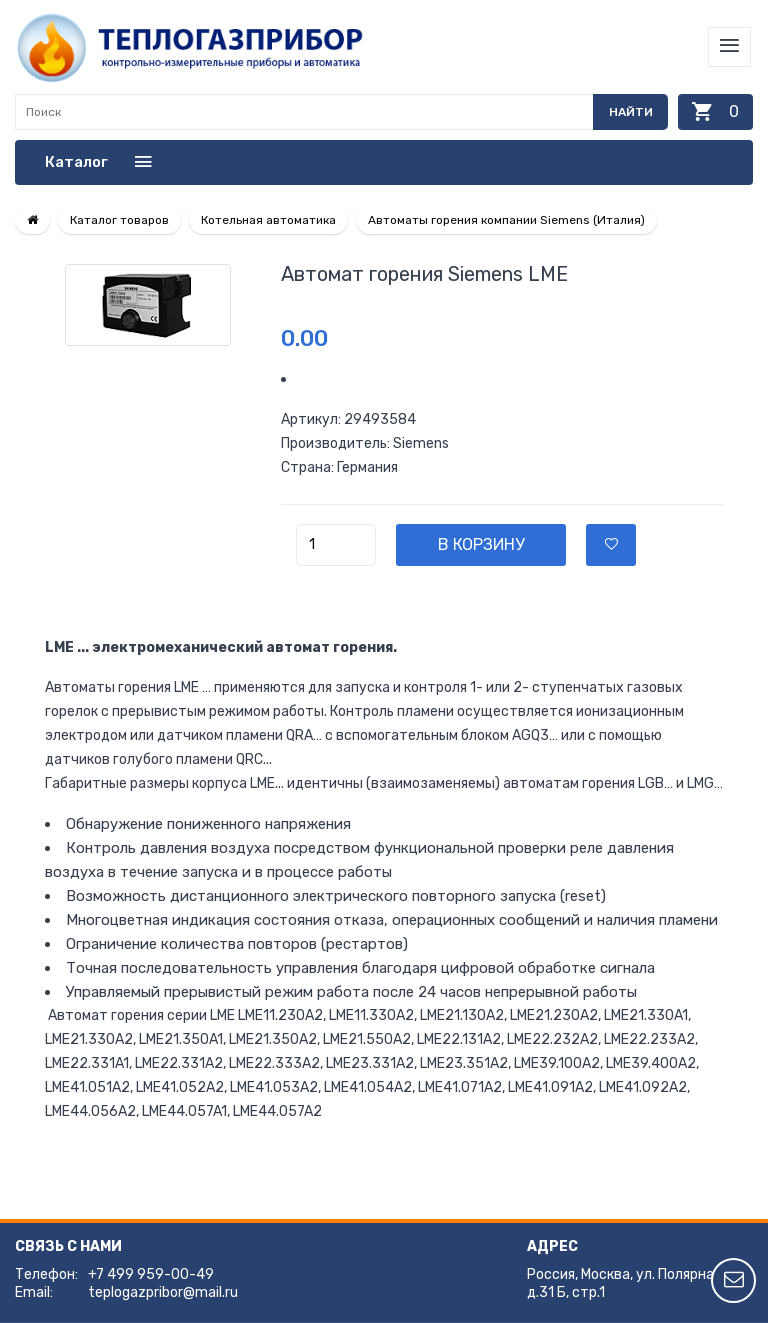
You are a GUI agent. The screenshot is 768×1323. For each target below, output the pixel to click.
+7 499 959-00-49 (151, 1274)
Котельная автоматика (268, 220)
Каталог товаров (119, 220)
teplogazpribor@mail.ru (163, 1292)
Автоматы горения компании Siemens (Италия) (506, 220)
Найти (631, 112)
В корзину (481, 544)
